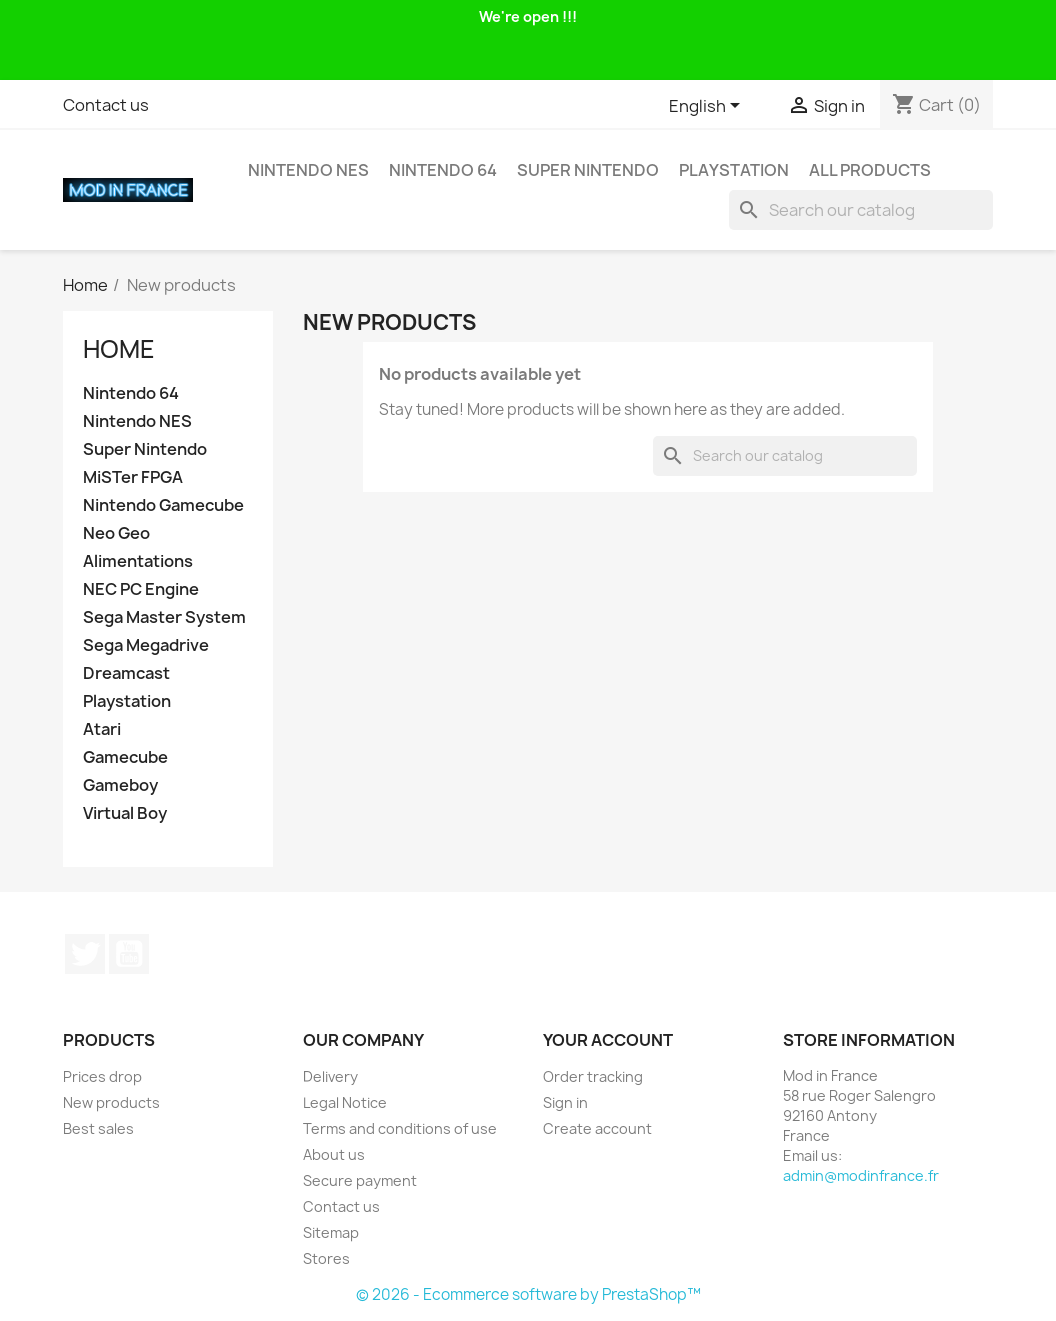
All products (870, 170)
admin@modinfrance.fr (861, 1175)
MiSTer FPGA (133, 477)
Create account (597, 1128)
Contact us (106, 105)
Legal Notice (345, 1102)
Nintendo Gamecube (163, 505)
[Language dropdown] (708, 107)
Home (119, 349)
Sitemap (331, 1232)
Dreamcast (126, 673)
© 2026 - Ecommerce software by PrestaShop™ (528, 1294)
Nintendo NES (308, 170)
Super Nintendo (588, 170)
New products (111, 1102)
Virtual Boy (125, 813)
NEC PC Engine (141, 589)
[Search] (861, 210)
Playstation (734, 170)
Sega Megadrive (146, 645)
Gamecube (125, 757)
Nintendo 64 (443, 170)
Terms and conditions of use (400, 1128)
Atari (102, 729)
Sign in (565, 1102)
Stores (326, 1258)
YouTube (129, 954)
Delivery (330, 1076)
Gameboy (120, 785)
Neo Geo (116, 533)
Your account (608, 1040)
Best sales (98, 1128)
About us (334, 1154)
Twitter (85, 954)
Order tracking (593, 1076)
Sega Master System (164, 617)
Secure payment (360, 1180)
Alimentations (138, 561)
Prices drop (102, 1076)
